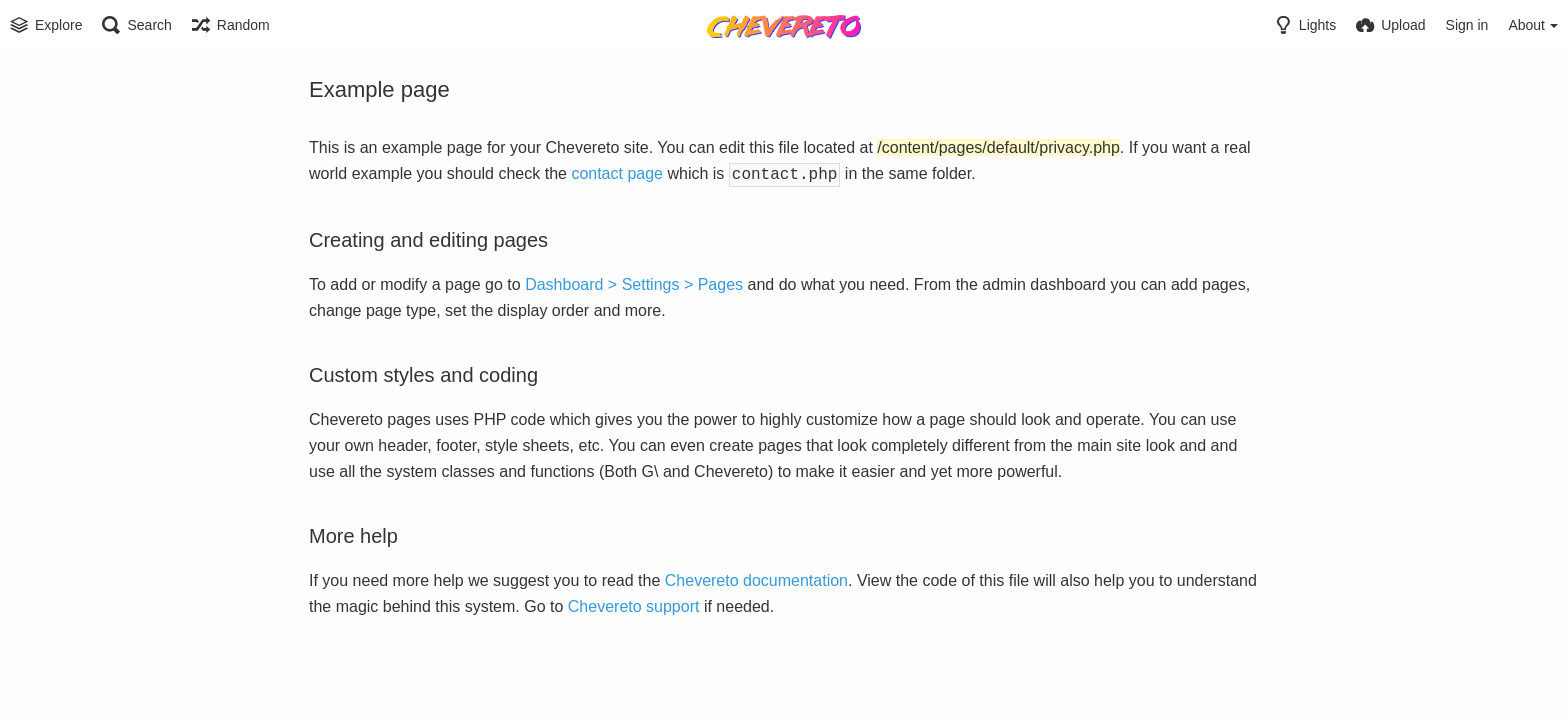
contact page (617, 173)
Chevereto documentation (756, 578)
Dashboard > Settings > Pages (634, 282)
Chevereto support (634, 604)
